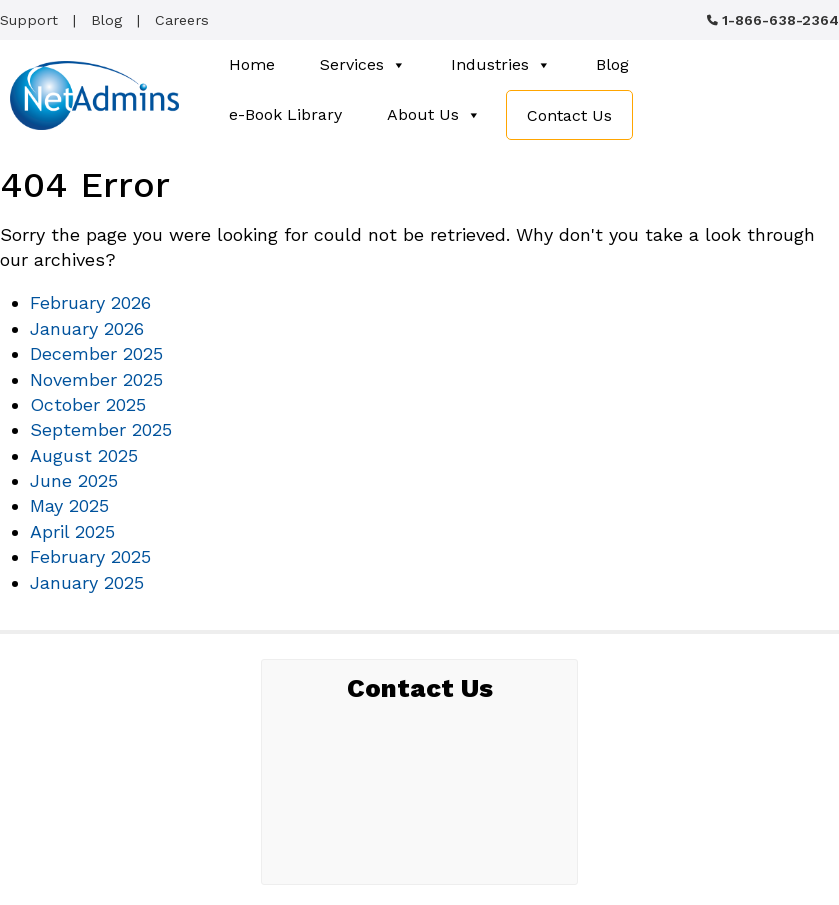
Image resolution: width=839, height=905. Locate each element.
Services (363, 65)
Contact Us (569, 115)
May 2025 (69, 505)
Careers (182, 20)
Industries (501, 65)
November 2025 (96, 379)
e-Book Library (285, 114)
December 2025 (96, 353)
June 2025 (74, 480)
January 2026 (87, 328)
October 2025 (88, 404)
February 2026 (90, 302)
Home (252, 64)
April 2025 (72, 531)
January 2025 (87, 582)
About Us (434, 115)
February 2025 (90, 556)
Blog (106, 20)
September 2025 (101, 429)
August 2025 (84, 455)
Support (29, 20)
